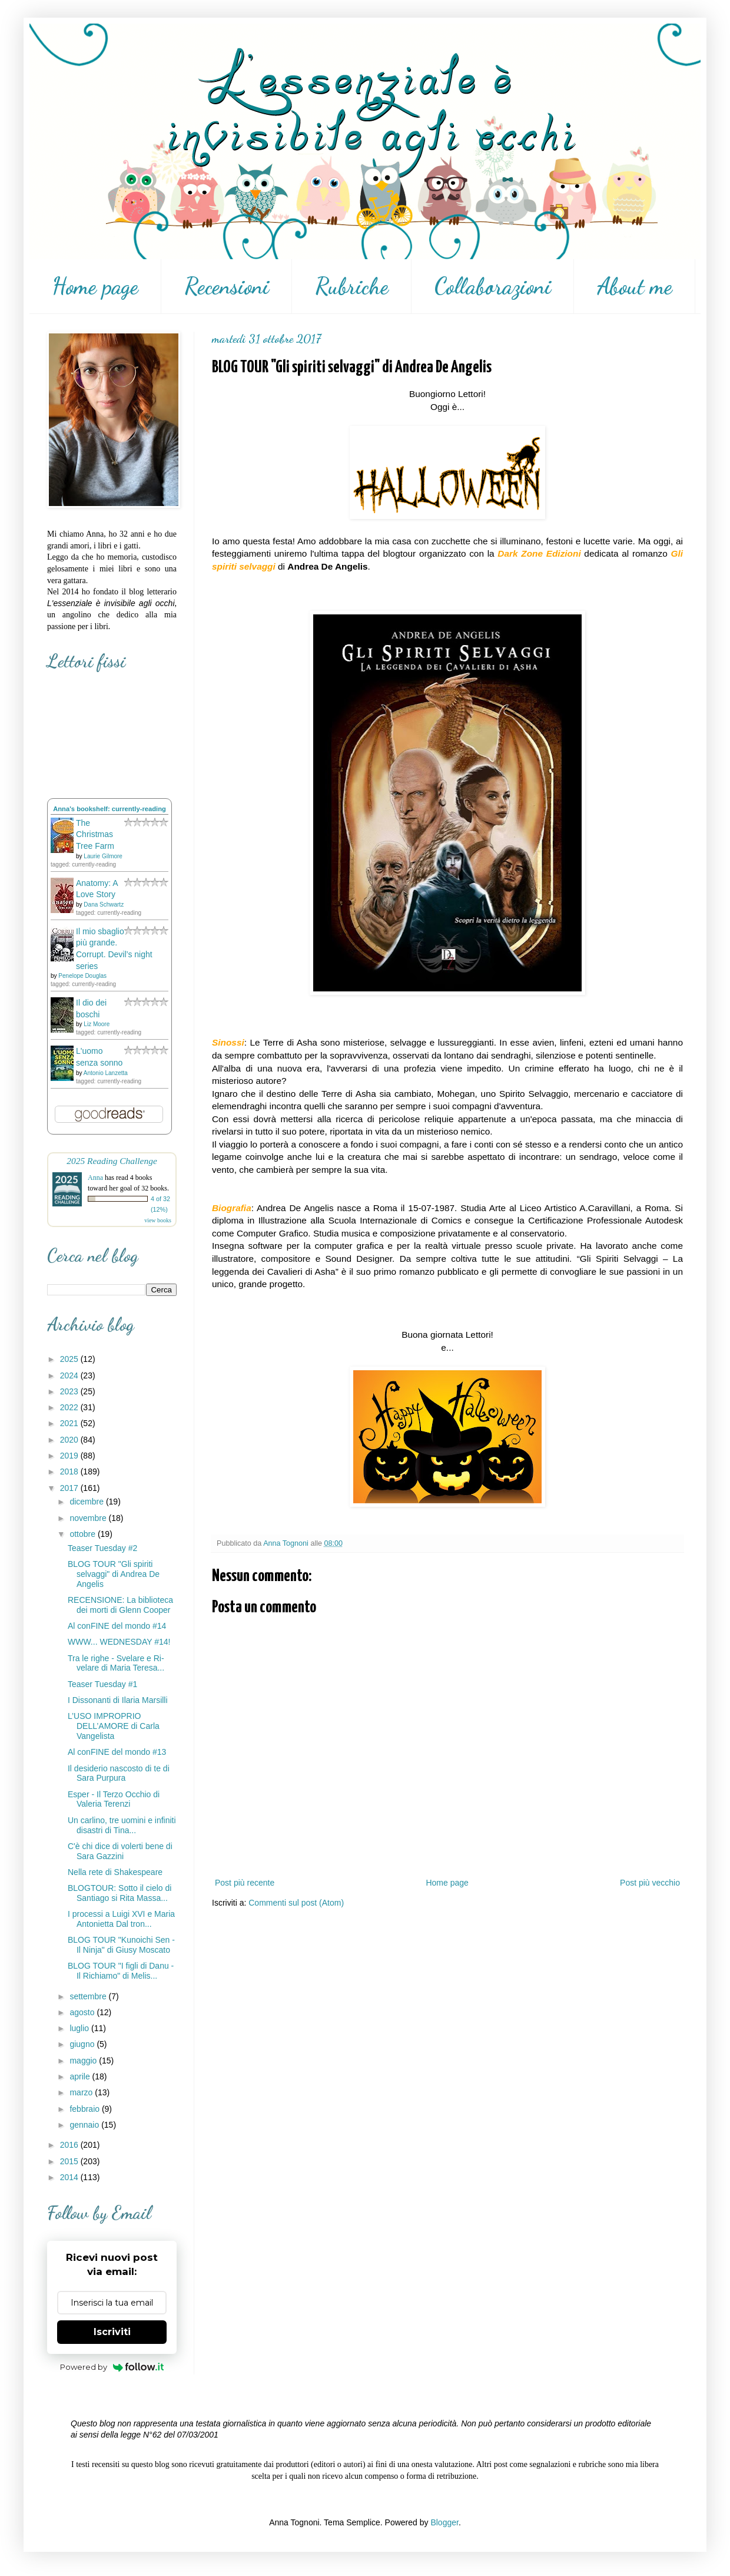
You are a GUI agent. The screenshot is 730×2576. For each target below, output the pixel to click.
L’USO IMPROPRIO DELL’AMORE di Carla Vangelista (114, 1726)
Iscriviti (112, 2331)
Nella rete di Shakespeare (115, 1872)
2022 (70, 1407)
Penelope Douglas (82, 976)
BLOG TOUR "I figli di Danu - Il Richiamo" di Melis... (121, 1970)
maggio (84, 2060)
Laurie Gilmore (103, 856)
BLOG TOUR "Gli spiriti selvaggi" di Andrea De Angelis (114, 1574)
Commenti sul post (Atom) (296, 1902)
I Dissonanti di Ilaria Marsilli (118, 1700)
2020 (70, 1439)
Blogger (444, 2522)
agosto (83, 2012)
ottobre (83, 1534)
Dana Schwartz (104, 904)
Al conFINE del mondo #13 (117, 1752)
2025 (70, 1359)
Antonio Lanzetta (106, 1073)
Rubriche (352, 286)
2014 (70, 2177)
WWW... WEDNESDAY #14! (119, 1641)
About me (634, 286)
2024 (70, 1375)
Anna (95, 1177)
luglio (80, 2028)
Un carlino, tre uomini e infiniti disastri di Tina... (122, 1825)
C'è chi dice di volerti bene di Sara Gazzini (120, 1851)
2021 (70, 1423)
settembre (88, 1996)
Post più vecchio (650, 1882)
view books (157, 1220)
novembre (88, 1518)
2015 (70, 2161)
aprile (80, 2076)
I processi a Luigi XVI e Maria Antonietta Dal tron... (121, 1919)
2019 (70, 1455)
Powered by (112, 2367)
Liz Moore (97, 1024)
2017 (70, 1488)
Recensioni (226, 286)
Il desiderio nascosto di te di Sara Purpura (119, 1773)
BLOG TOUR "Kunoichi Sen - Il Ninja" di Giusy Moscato (121, 1945)
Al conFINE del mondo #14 (117, 1626)
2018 (70, 1471)
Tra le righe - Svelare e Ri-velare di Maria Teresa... (116, 1663)
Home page (95, 286)
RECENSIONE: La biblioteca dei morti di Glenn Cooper (120, 1605)
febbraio (85, 2109)
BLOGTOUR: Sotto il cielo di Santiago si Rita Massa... (119, 1893)
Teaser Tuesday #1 (102, 1684)
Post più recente (244, 1882)
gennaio (85, 2124)
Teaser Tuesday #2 (102, 1548)
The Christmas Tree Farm (95, 834)
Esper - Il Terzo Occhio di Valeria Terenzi (114, 1799)
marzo (82, 2092)
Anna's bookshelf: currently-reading (109, 808)
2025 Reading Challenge (112, 1161)
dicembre (87, 1501)
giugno (83, 2044)
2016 (70, 2145)
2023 (70, 1391)
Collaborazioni (492, 286)
